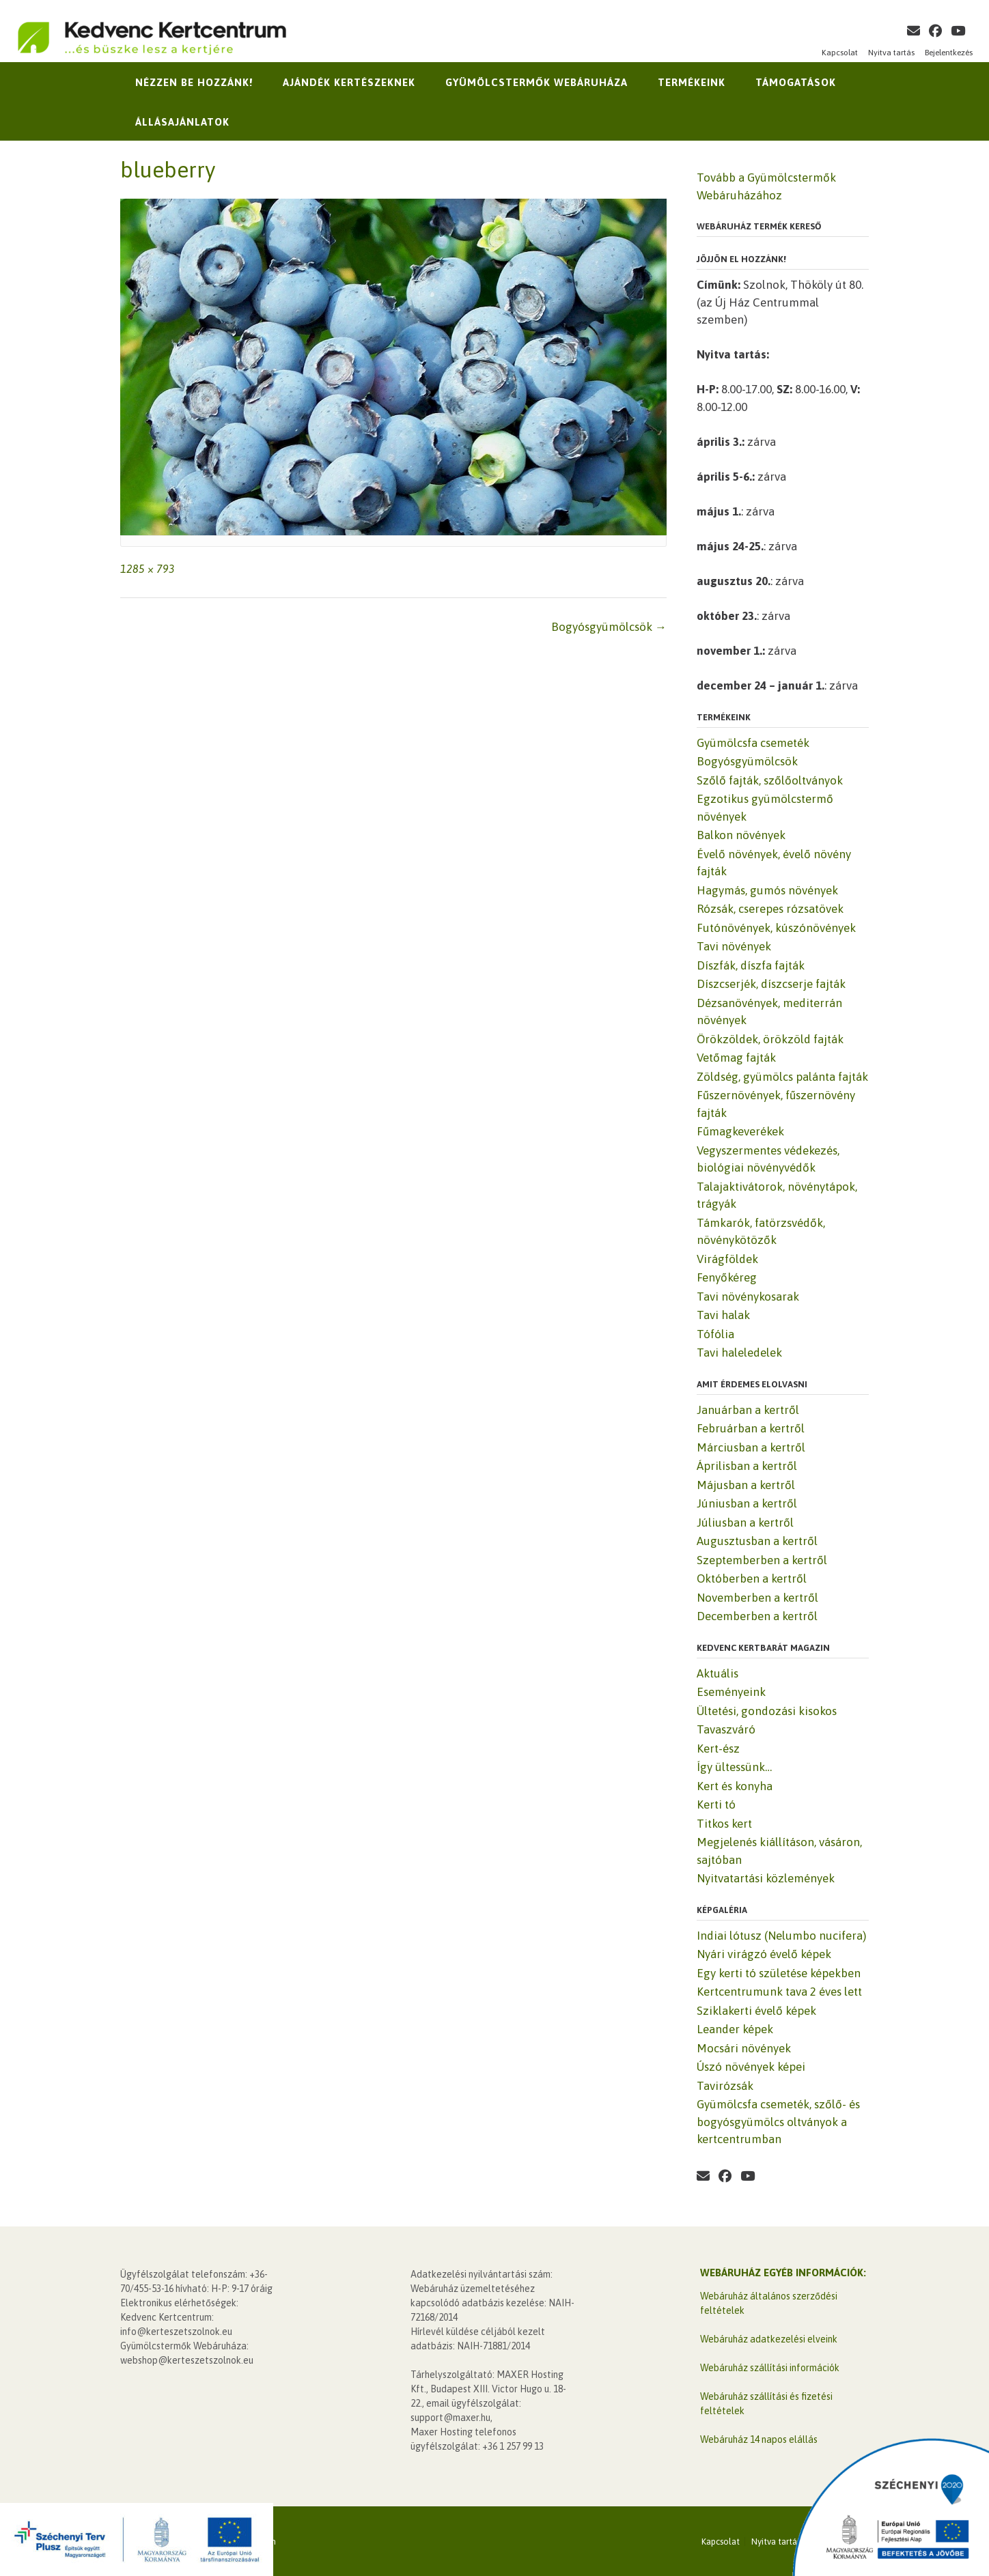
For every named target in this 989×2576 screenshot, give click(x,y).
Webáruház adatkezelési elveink (768, 2339)
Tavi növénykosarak (748, 1296)
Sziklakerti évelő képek (756, 2011)
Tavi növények (734, 946)
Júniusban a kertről (747, 1503)
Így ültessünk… (734, 1767)
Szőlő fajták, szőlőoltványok (770, 780)
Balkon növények (741, 835)
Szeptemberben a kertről (762, 1560)
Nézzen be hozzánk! (194, 82)
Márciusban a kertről (751, 1447)
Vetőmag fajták (736, 1057)
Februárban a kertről (751, 1428)
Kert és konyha (734, 1786)
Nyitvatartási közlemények (766, 1878)
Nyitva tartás (891, 52)
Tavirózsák (725, 2086)
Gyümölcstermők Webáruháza (536, 82)
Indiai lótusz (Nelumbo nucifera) (781, 1935)
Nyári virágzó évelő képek (764, 1954)
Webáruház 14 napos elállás (759, 2439)
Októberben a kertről (752, 1578)
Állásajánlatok (182, 122)
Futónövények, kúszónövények (776, 928)
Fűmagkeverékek (740, 1131)
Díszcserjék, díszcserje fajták (771, 984)
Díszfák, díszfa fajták (751, 965)
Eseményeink (731, 1692)
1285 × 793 (147, 569)
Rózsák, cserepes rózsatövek (770, 909)
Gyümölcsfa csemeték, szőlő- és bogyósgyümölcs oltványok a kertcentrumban (778, 2121)
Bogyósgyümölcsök (609, 627)
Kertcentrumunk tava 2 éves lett (779, 1991)
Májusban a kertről (746, 1485)
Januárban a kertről (748, 1410)
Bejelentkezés (949, 52)
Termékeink (691, 82)
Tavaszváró (726, 1729)
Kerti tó (716, 1804)
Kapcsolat (840, 52)
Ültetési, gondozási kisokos (767, 1711)
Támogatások (795, 82)
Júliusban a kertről (745, 1522)
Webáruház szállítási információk (769, 2367)
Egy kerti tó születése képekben (779, 1973)
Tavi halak (723, 1315)
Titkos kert (724, 1823)
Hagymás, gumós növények (767, 890)
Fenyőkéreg (727, 1277)
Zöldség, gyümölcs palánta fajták (782, 1077)
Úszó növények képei (751, 2066)
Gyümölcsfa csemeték (753, 743)
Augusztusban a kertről (757, 1541)
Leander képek (735, 2029)
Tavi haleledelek (739, 1352)
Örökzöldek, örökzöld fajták (770, 1039)
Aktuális (717, 1673)
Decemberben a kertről (757, 1616)
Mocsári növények (744, 2048)
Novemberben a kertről (757, 1597)
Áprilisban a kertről (747, 1466)
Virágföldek (727, 1259)
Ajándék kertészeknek (349, 82)
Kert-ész (718, 1748)
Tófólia (715, 1334)
